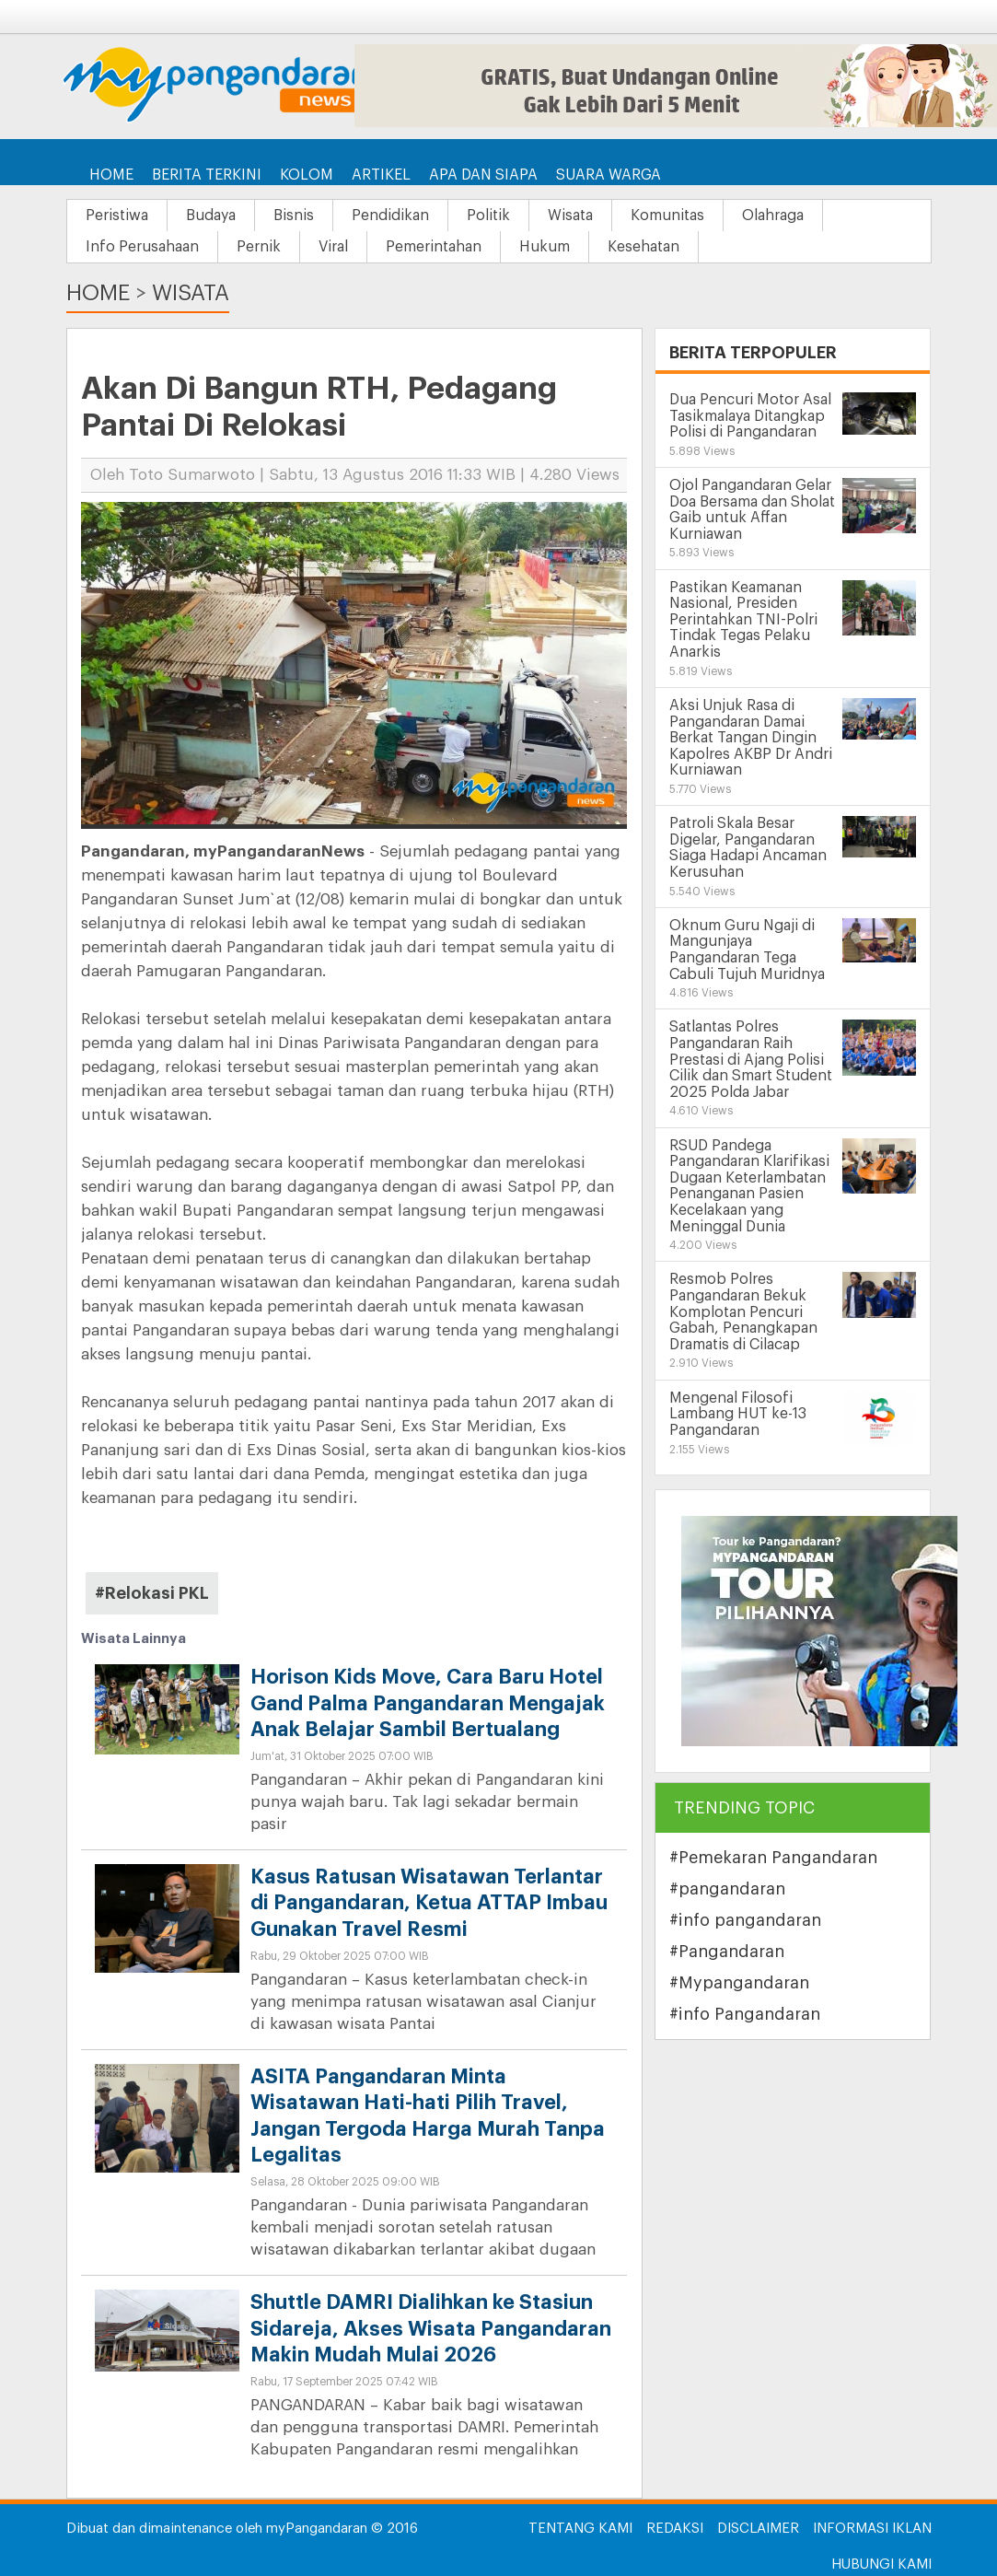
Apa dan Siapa (483, 175)
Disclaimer (758, 2528)
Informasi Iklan (872, 2528)
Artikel (381, 175)
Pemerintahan (433, 246)
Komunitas (667, 215)
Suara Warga (608, 175)
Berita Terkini (206, 175)
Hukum (544, 246)
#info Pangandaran (744, 2014)
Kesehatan (643, 246)
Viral (333, 246)
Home (111, 175)
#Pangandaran (726, 1951)
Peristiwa (117, 215)
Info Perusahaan (142, 246)
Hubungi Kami (881, 2564)
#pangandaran (727, 1889)
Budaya (211, 215)
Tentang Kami (580, 2528)
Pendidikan (390, 215)
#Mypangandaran (739, 1983)
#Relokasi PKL (152, 1593)
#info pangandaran (745, 1920)
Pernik (259, 246)
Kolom (306, 175)
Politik (488, 215)
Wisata (570, 215)
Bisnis (293, 215)
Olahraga (773, 215)
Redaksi (674, 2528)
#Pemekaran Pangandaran (773, 1857)
